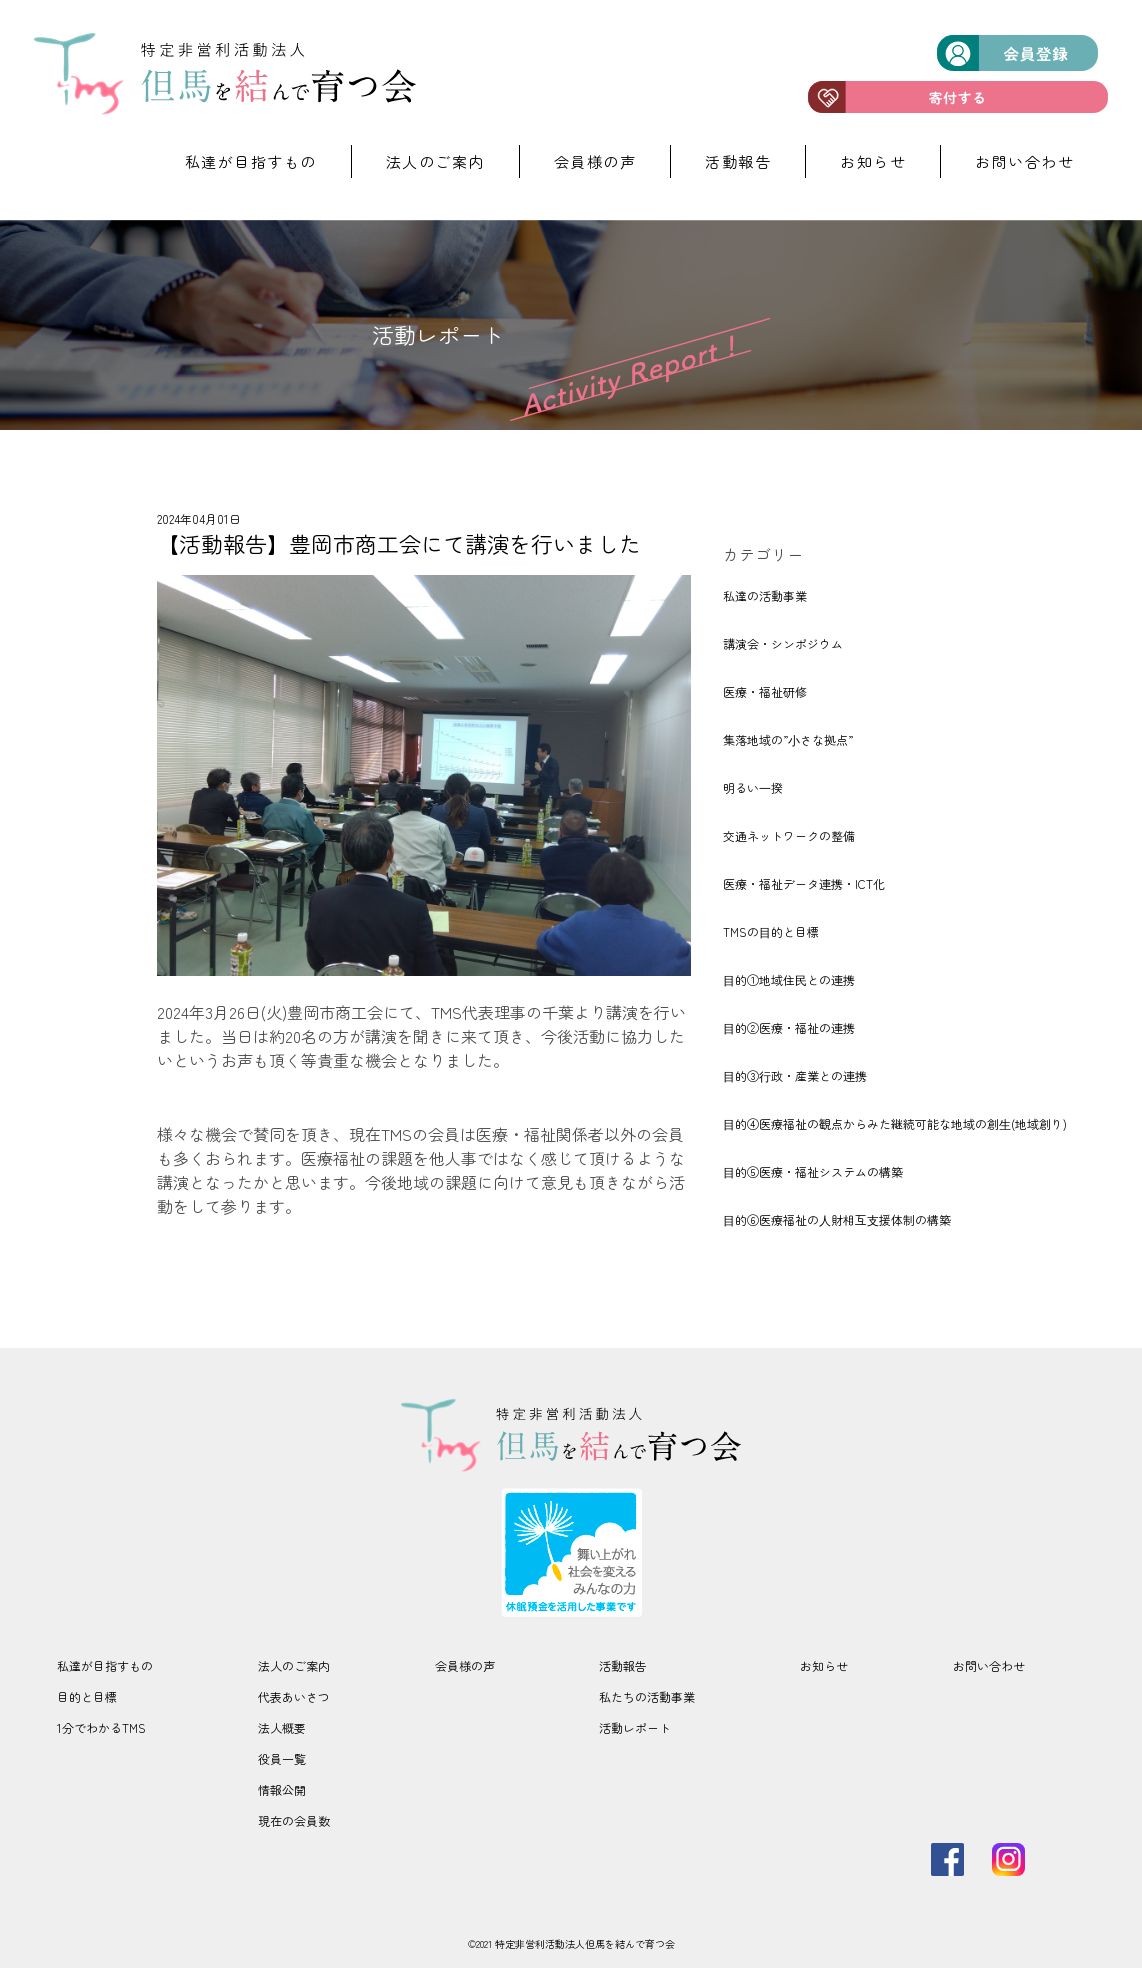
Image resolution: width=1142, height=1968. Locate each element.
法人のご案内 (435, 161)
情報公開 (282, 1789)
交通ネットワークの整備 (789, 835)
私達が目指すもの (251, 161)
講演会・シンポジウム (783, 643)
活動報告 (738, 161)
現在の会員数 (294, 1820)
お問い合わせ (1024, 161)
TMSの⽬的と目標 (771, 931)
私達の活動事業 (765, 595)
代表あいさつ (294, 1696)
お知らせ (873, 161)
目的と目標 (87, 1696)
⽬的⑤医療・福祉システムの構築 (813, 1171)
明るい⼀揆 (753, 787)
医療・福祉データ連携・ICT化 (804, 883)
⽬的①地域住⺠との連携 (789, 979)
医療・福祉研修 (765, 691)
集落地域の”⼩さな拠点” (788, 739)
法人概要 (282, 1727)
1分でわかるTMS (101, 1727)
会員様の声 (595, 161)
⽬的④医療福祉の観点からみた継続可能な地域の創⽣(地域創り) (895, 1123)
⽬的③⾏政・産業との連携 (795, 1075)
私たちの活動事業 (647, 1696)
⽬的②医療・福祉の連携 (789, 1027)
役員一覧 (282, 1758)
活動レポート (635, 1727)
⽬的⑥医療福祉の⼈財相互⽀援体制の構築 (837, 1219)
